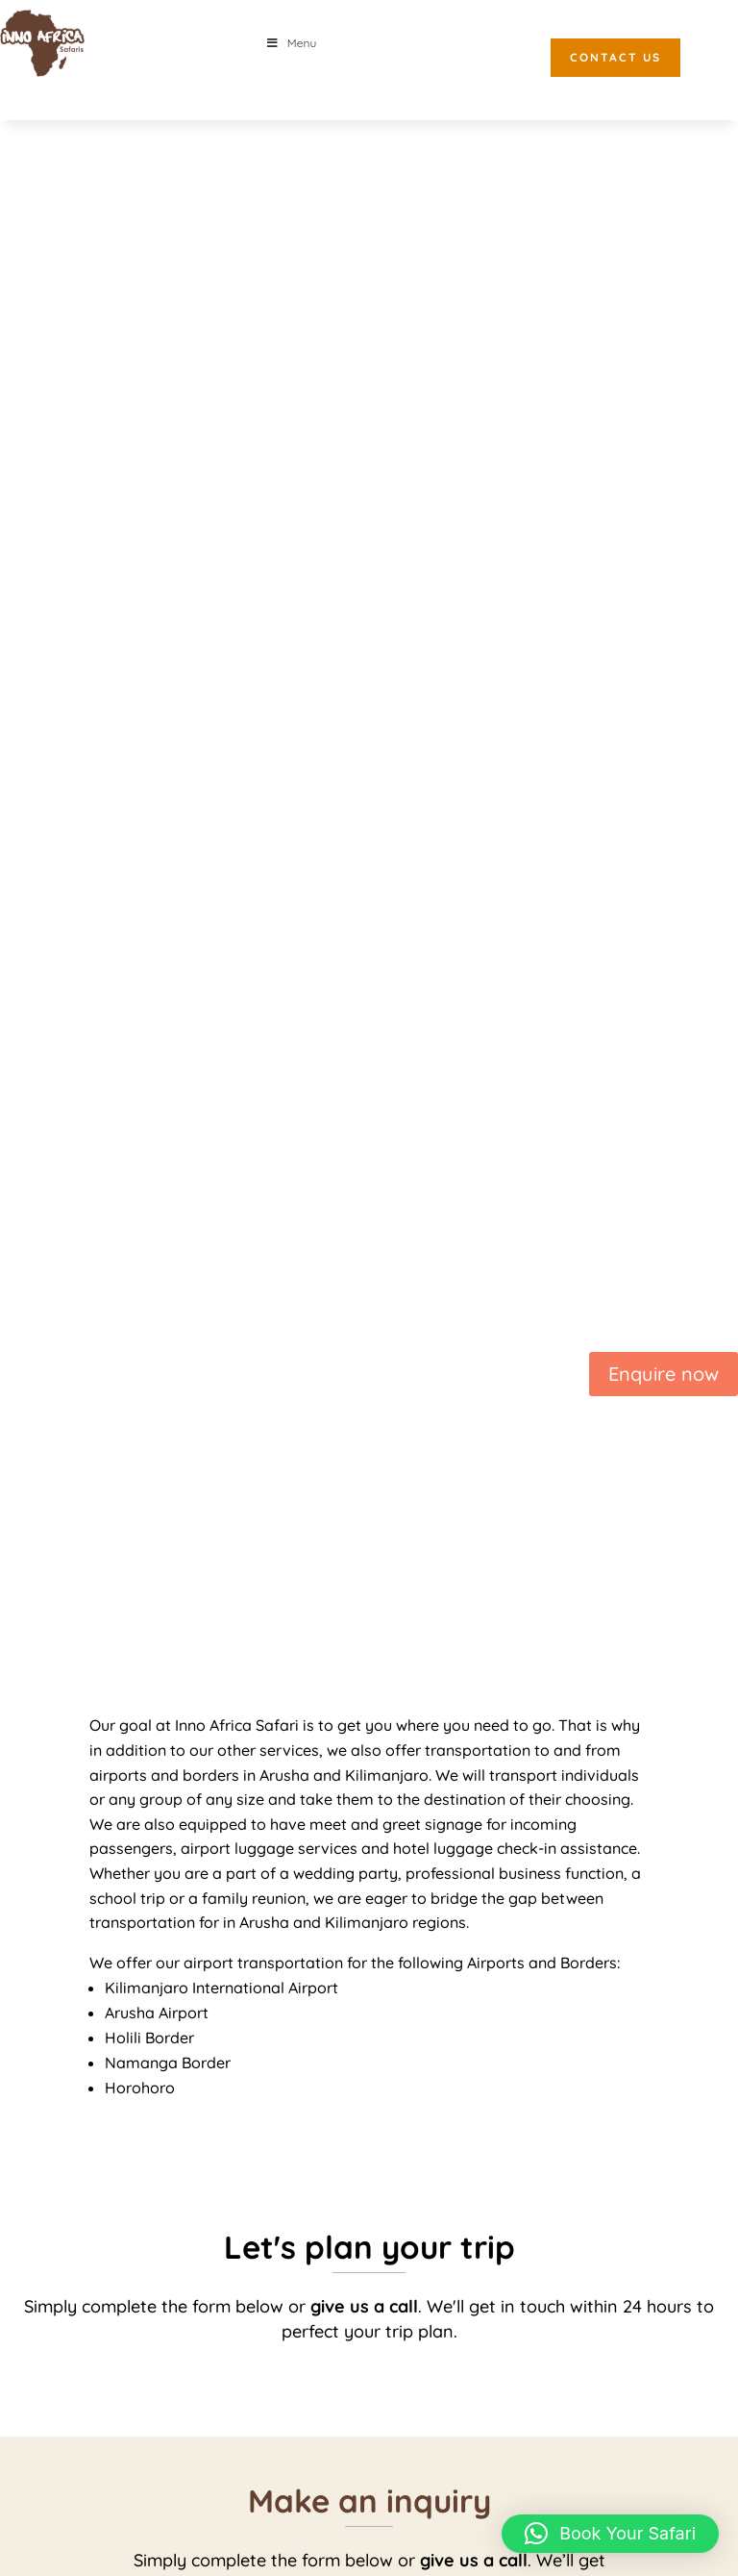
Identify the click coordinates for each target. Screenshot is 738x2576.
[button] (610, 2533)
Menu (290, 43)
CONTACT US (615, 57)
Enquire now (663, 1374)
